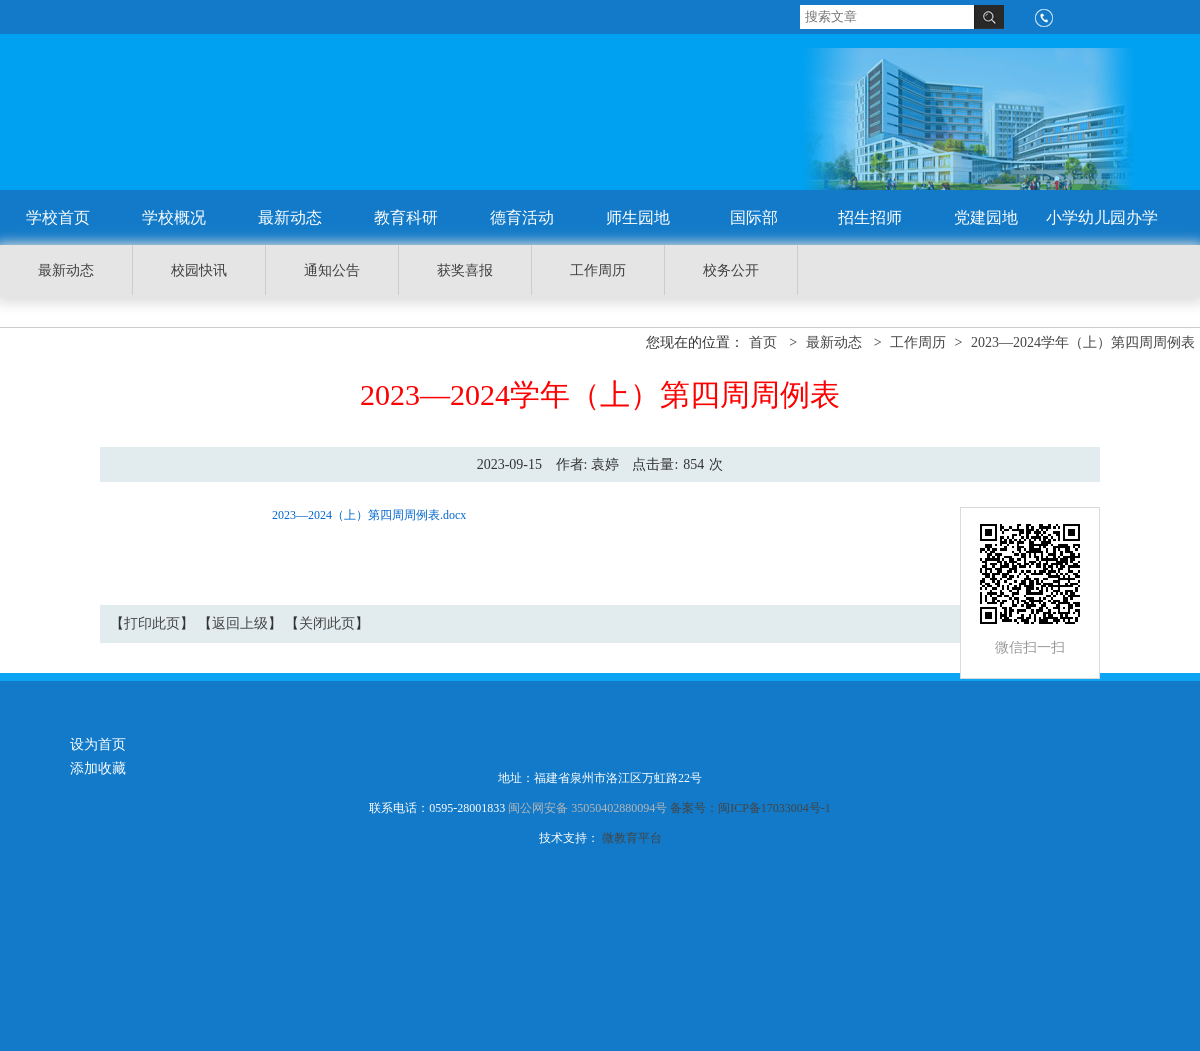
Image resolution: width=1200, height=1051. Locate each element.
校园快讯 (199, 270)
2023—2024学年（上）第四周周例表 (1083, 342)
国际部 (754, 217)
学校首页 (58, 217)
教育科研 (406, 217)
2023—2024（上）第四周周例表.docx (369, 515)
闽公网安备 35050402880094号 (587, 808)
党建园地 (986, 217)
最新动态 (290, 217)
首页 (763, 342)
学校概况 (174, 217)
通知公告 (332, 270)
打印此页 (152, 623)
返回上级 (240, 623)
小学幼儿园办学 (1102, 217)
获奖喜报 (465, 270)
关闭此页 (327, 623)
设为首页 (98, 744)
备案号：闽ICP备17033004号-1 (750, 808)
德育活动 (522, 217)
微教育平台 (632, 838)
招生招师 (870, 217)
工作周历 (598, 270)
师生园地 (638, 217)
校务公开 (731, 270)
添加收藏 (98, 768)
